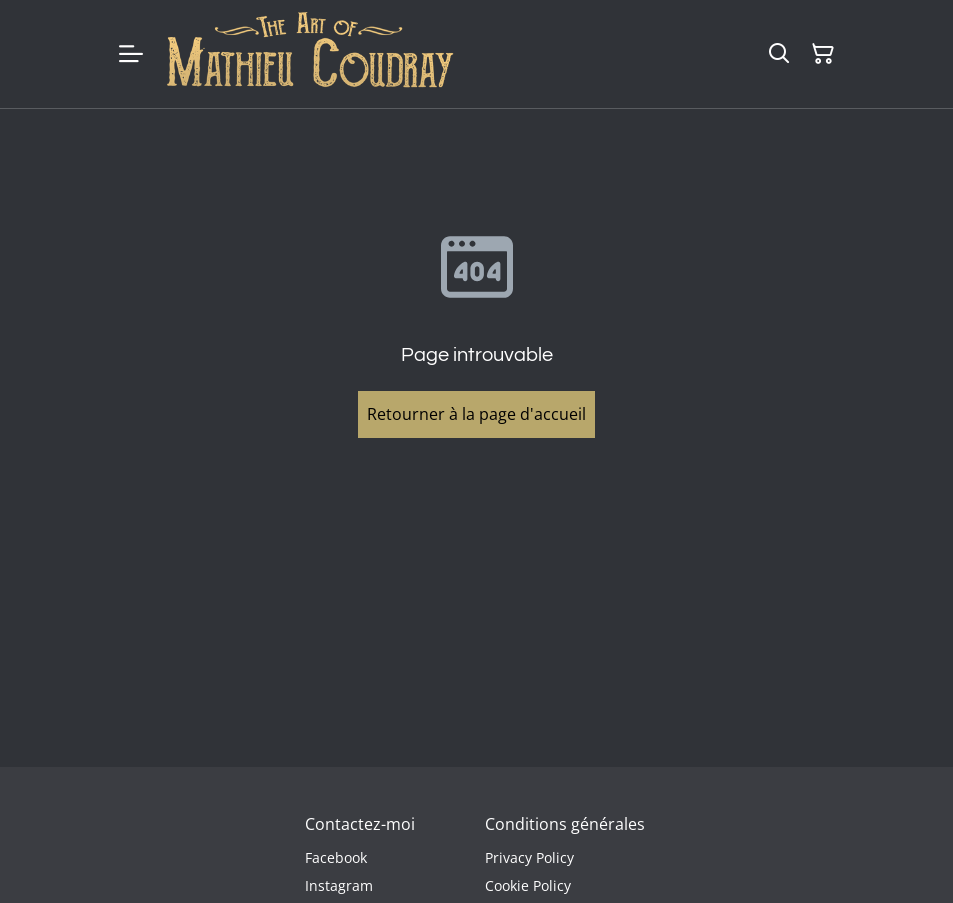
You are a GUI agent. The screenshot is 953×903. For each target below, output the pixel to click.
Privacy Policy (529, 857)
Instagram (339, 885)
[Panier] (823, 54)
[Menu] (131, 54)
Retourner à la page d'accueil (476, 414)
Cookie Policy (528, 885)
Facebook (336, 857)
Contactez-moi (360, 824)
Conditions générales (565, 824)
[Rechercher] (779, 54)
